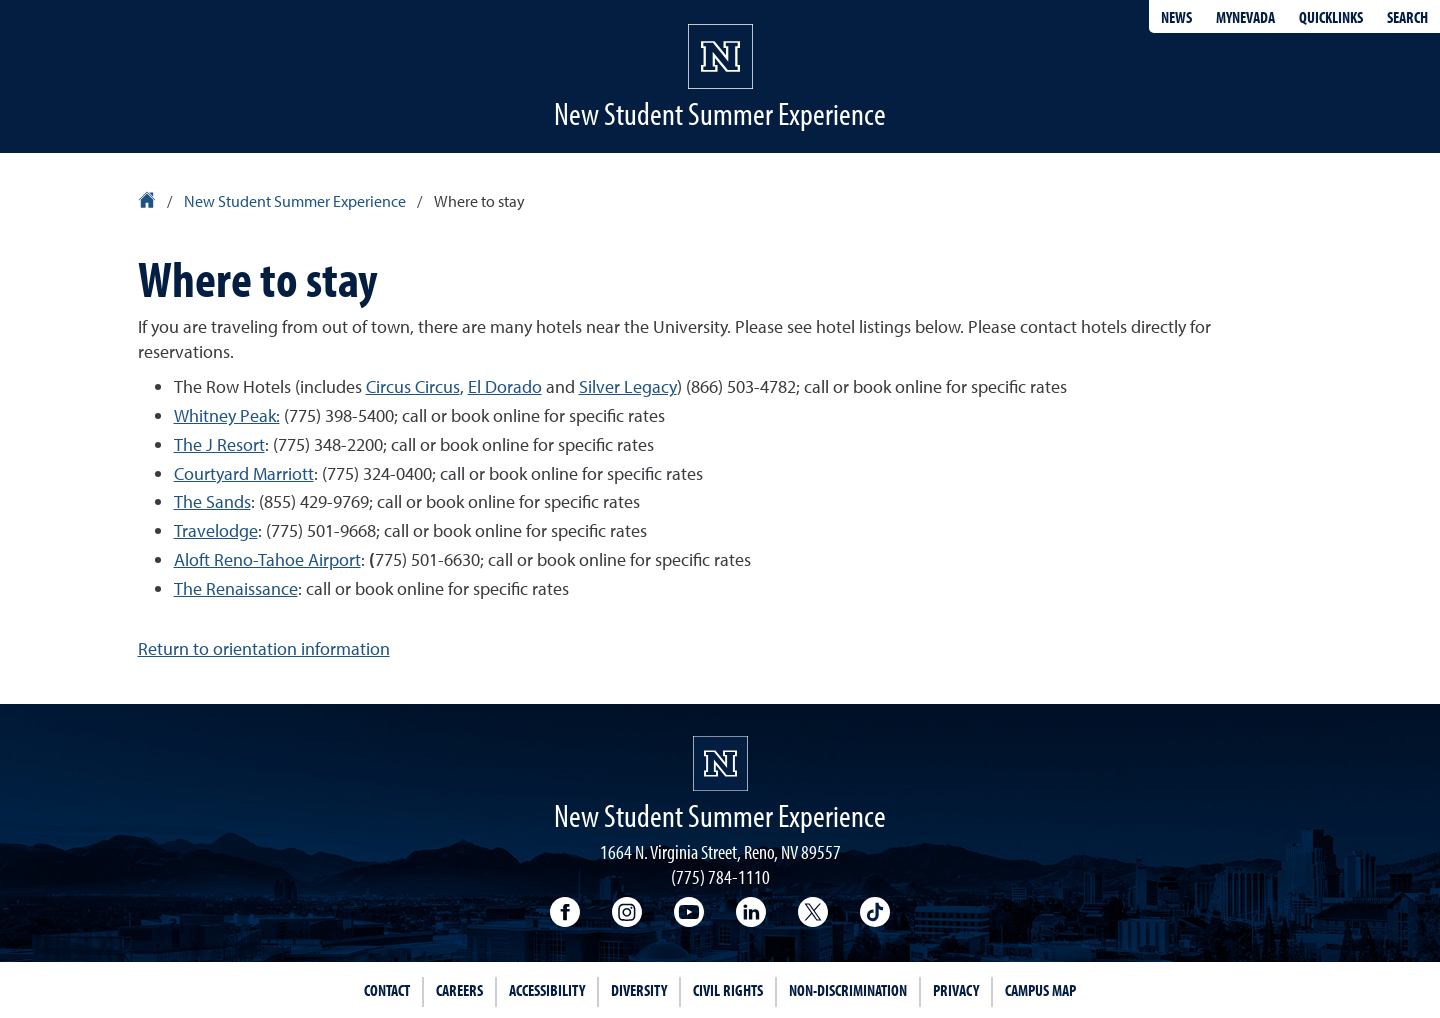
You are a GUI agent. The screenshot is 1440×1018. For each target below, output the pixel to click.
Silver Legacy (628, 386)
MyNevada (1245, 17)
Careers (459, 990)
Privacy (956, 990)
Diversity (639, 990)
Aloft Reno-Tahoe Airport (267, 559)
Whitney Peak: (227, 415)
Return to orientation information (264, 648)
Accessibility (547, 990)
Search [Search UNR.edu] (1407, 17)
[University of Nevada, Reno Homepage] (720, 763)
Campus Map (1040, 990)
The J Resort (219, 444)
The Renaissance (236, 588)
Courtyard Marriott (244, 473)
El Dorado (505, 386)
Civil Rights (728, 990)
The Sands (212, 501)
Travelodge (216, 530)
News (1176, 17)
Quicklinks (1331, 17)
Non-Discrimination (848, 990)
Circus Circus (413, 386)
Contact (387, 990)
